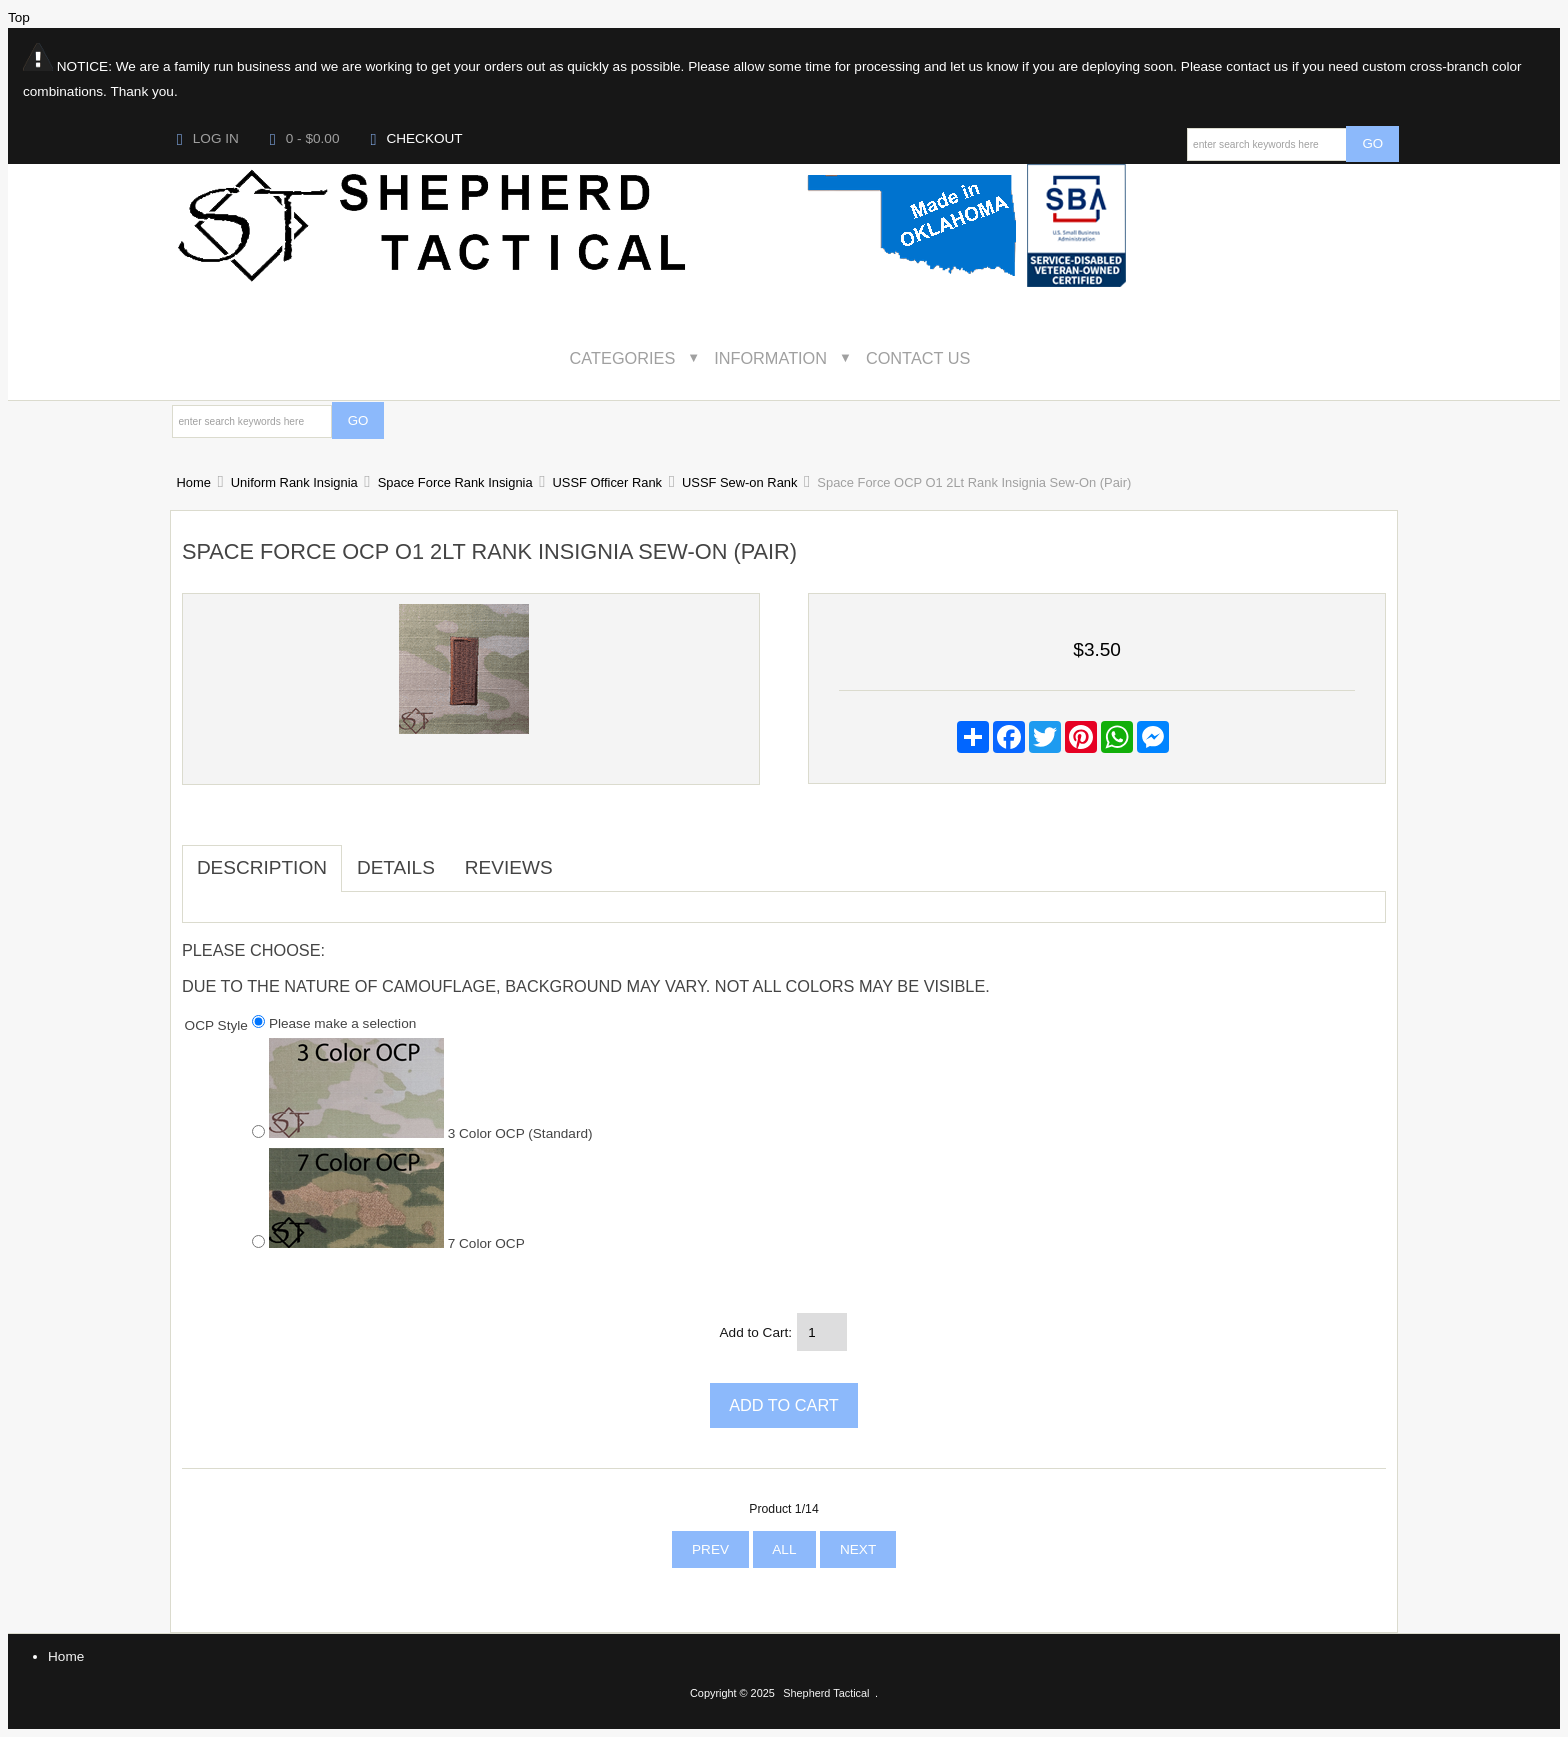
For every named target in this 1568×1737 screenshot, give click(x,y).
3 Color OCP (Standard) (431, 1132)
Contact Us (918, 358)
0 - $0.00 (305, 138)
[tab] (583, 858)
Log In (208, 138)
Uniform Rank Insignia (294, 482)
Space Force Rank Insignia (455, 482)
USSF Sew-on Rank (739, 482)
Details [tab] (396, 867)
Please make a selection (342, 1023)
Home (193, 482)
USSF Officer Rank (608, 482)
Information (770, 358)
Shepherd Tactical (826, 1693)
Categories (623, 358)
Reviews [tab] (509, 867)
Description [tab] (262, 867)
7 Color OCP (397, 1242)
